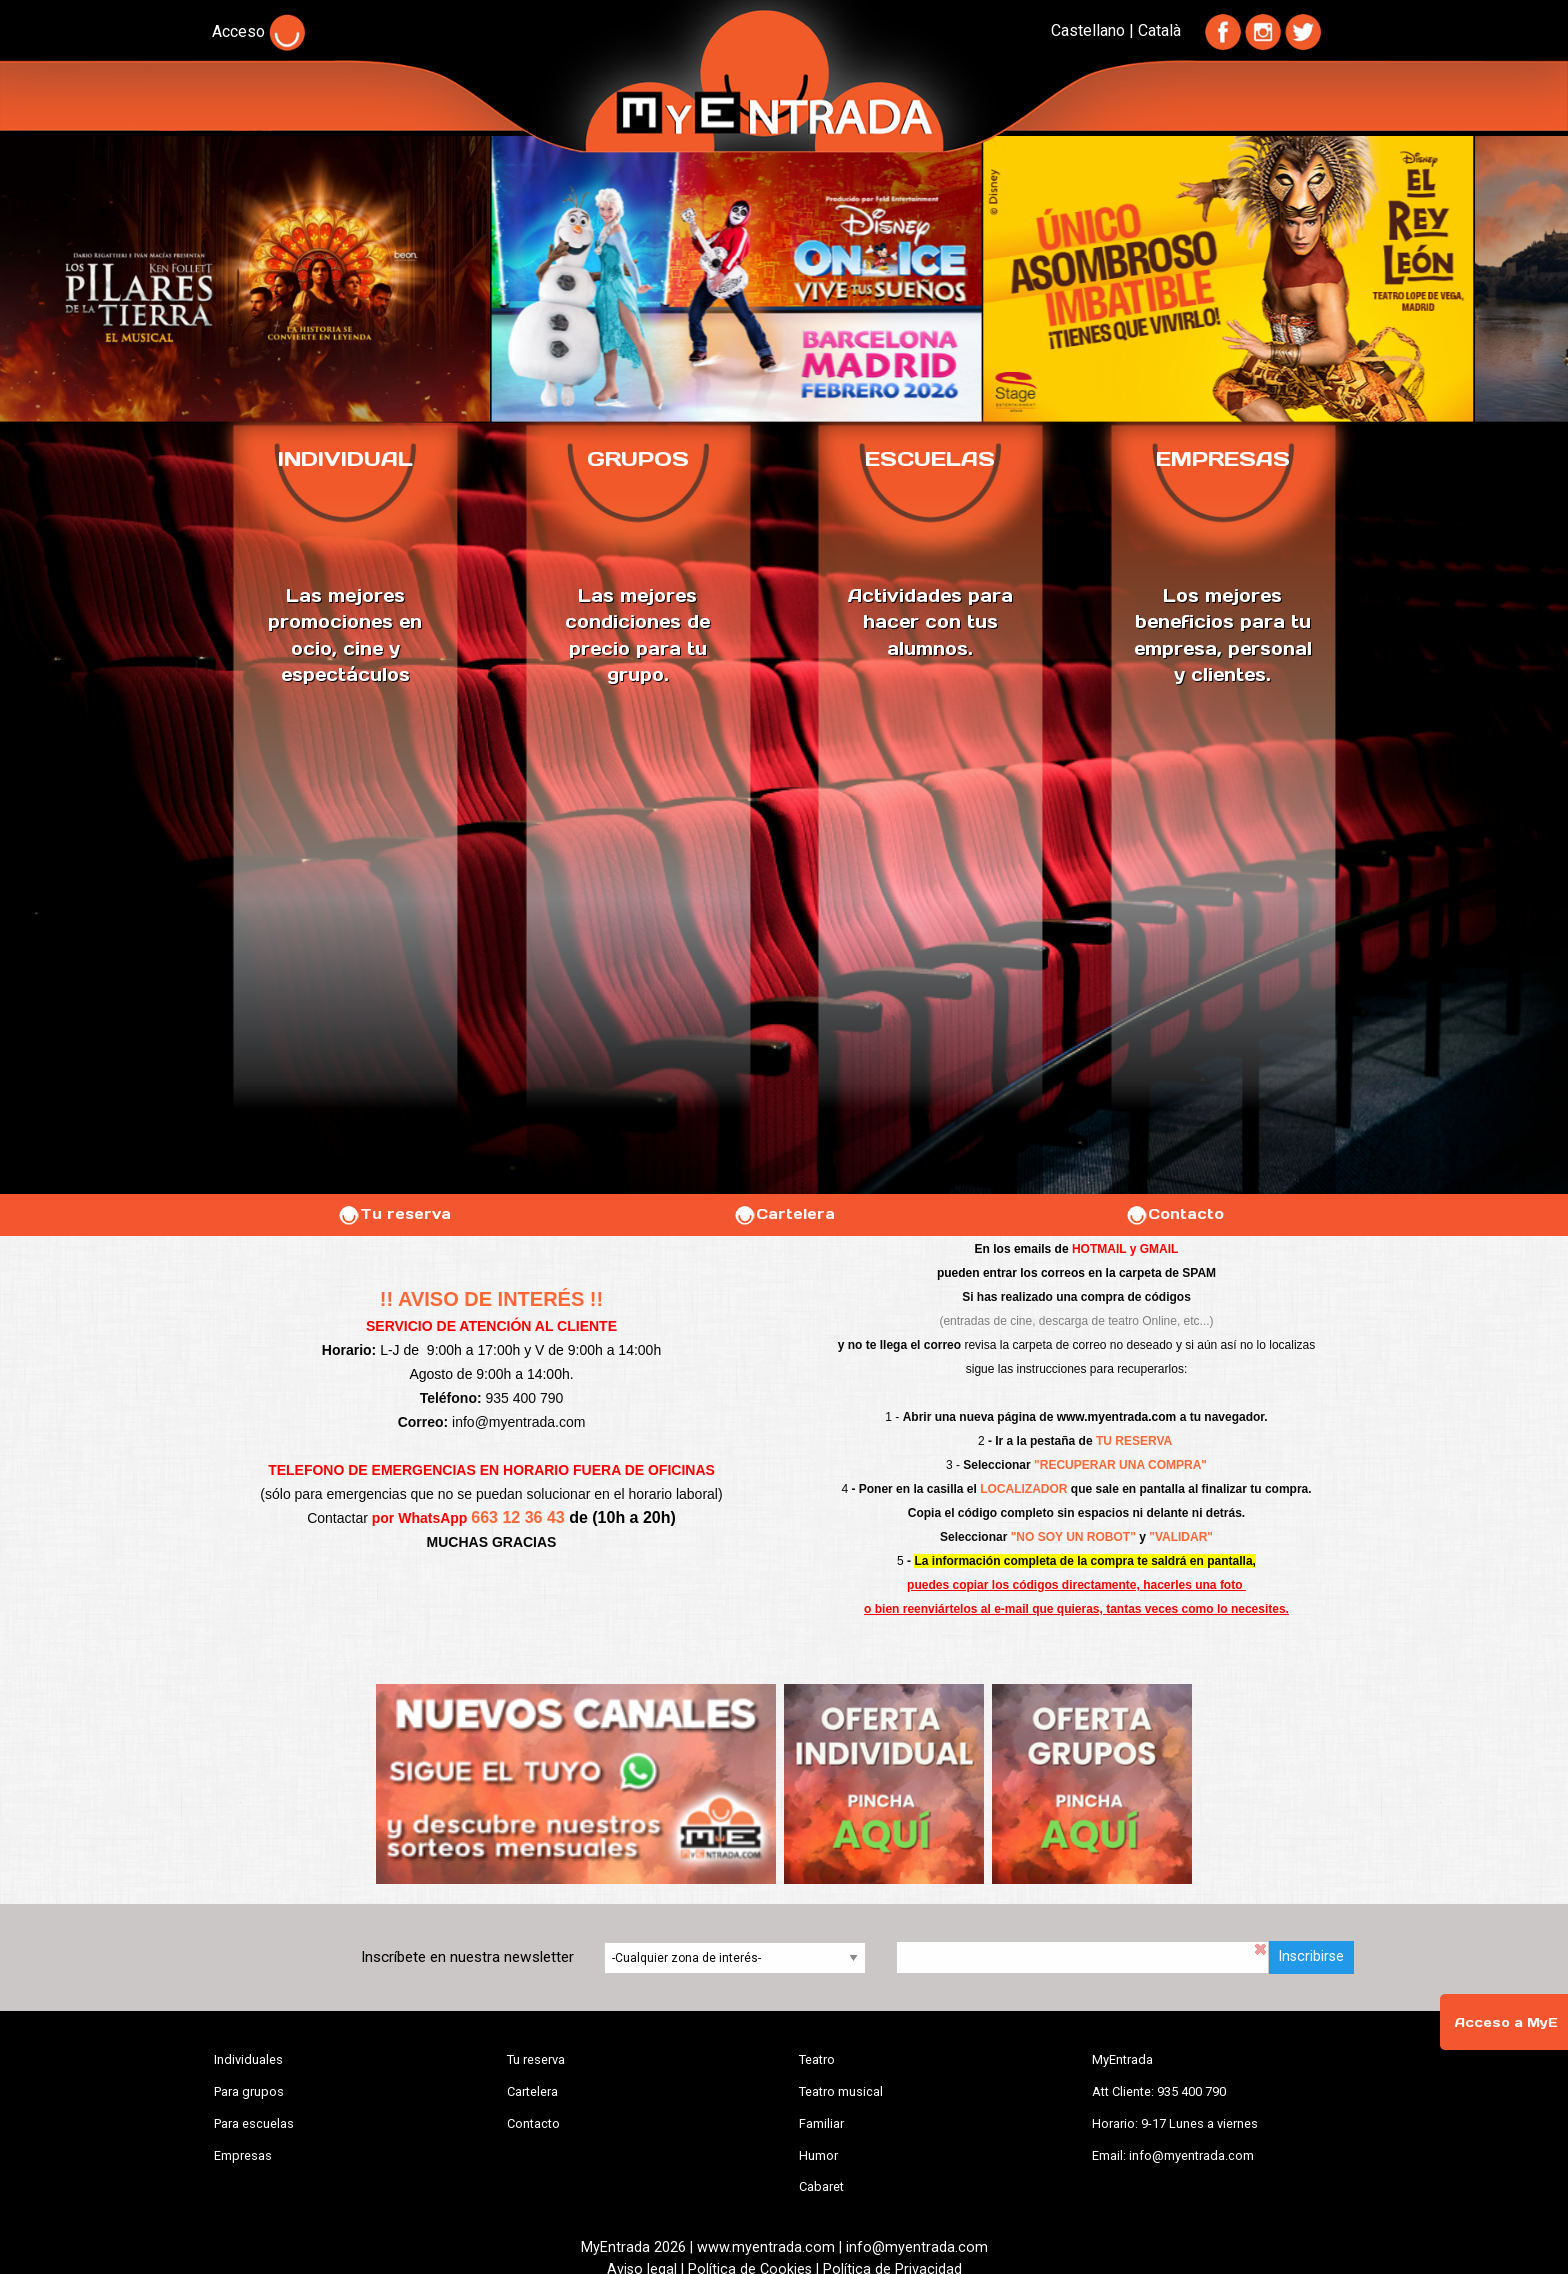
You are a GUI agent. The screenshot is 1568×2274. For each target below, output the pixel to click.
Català (1159, 30)
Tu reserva (394, 1214)
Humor (818, 2155)
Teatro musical (841, 2091)
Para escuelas (254, 2123)
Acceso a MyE (1506, 2022)
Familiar (821, 2123)
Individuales (248, 2059)
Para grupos (249, 2091)
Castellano (1088, 30)
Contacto (1174, 1214)
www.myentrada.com (1117, 1417)
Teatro (817, 2059)
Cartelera (784, 1214)
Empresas (243, 2155)
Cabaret (821, 2186)
